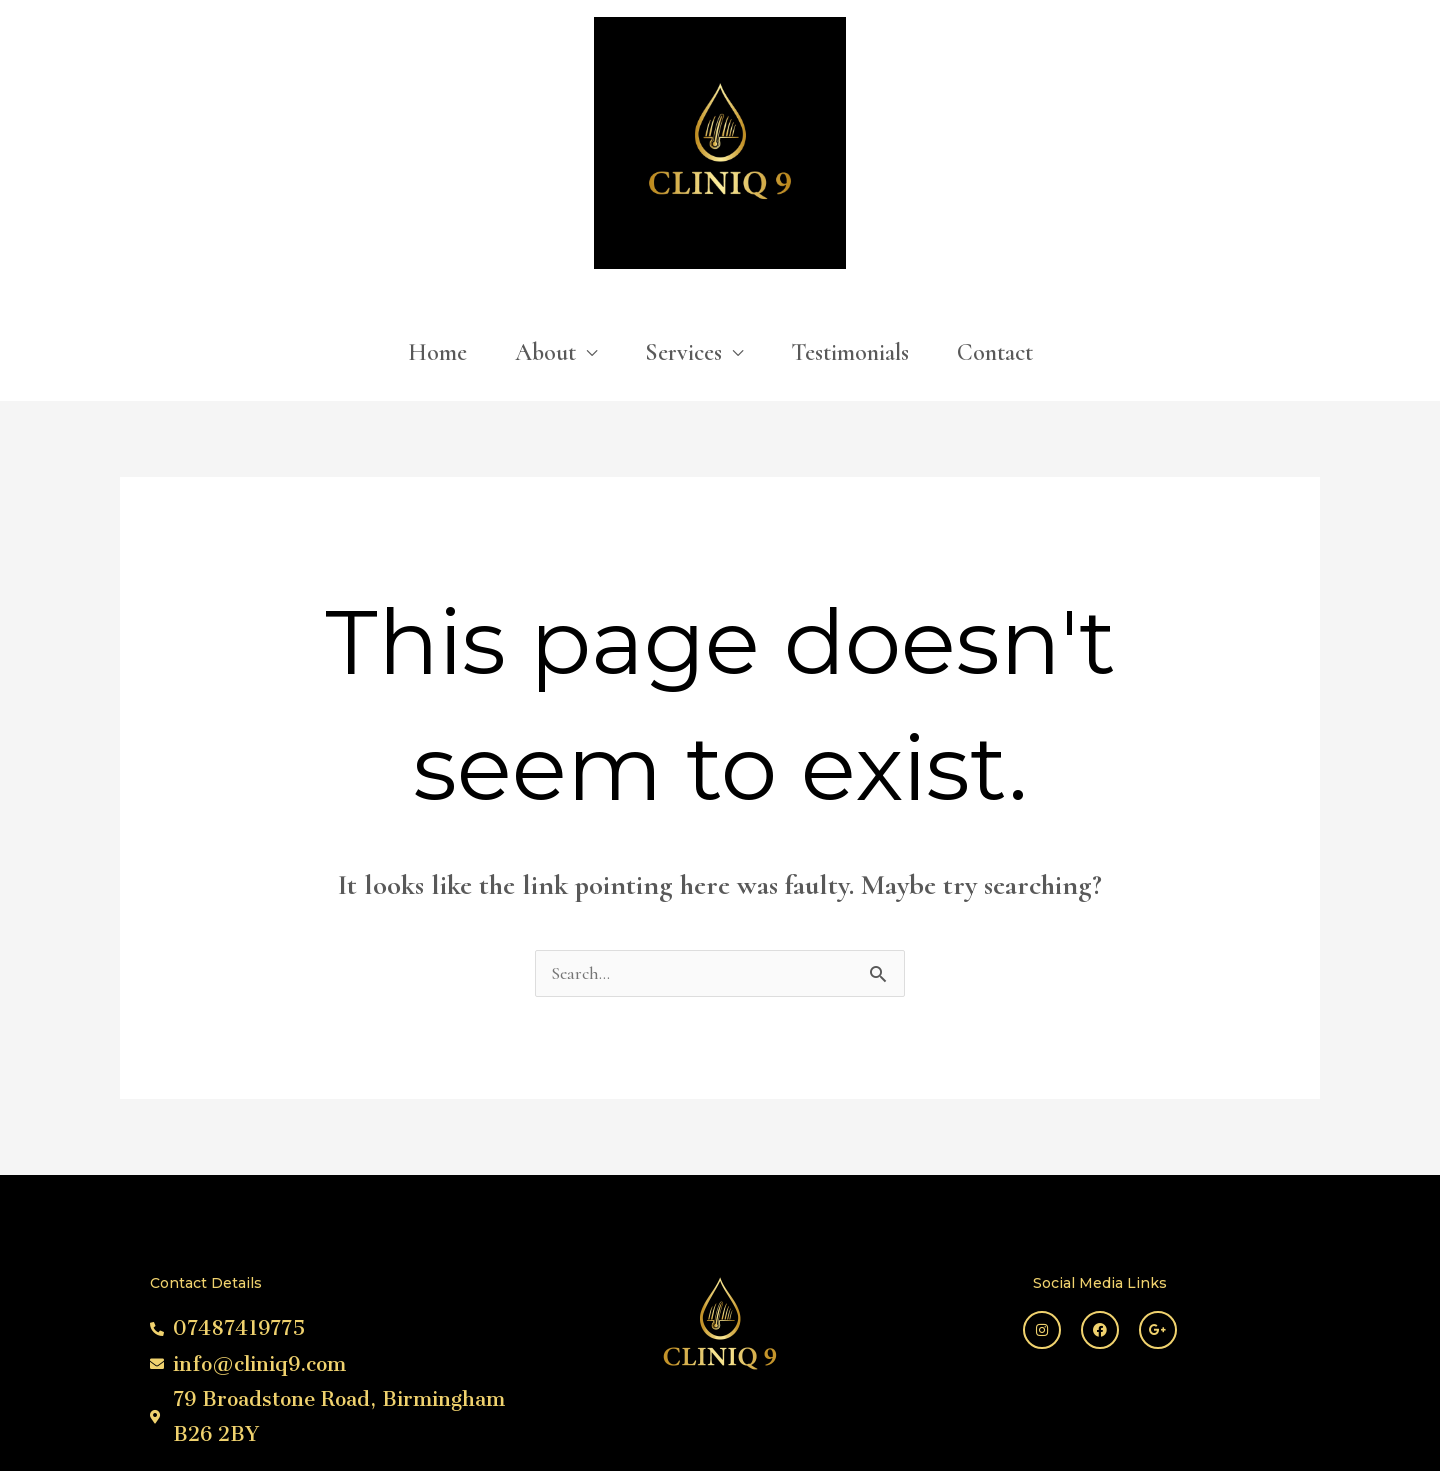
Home (437, 203)
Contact (995, 203)
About (545, 203)
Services (683, 203)
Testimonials (850, 203)
